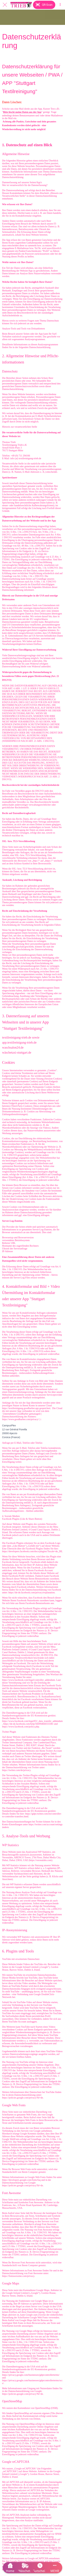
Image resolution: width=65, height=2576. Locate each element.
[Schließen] (5, 5)
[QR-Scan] (44, 5)
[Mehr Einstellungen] (60, 5)
